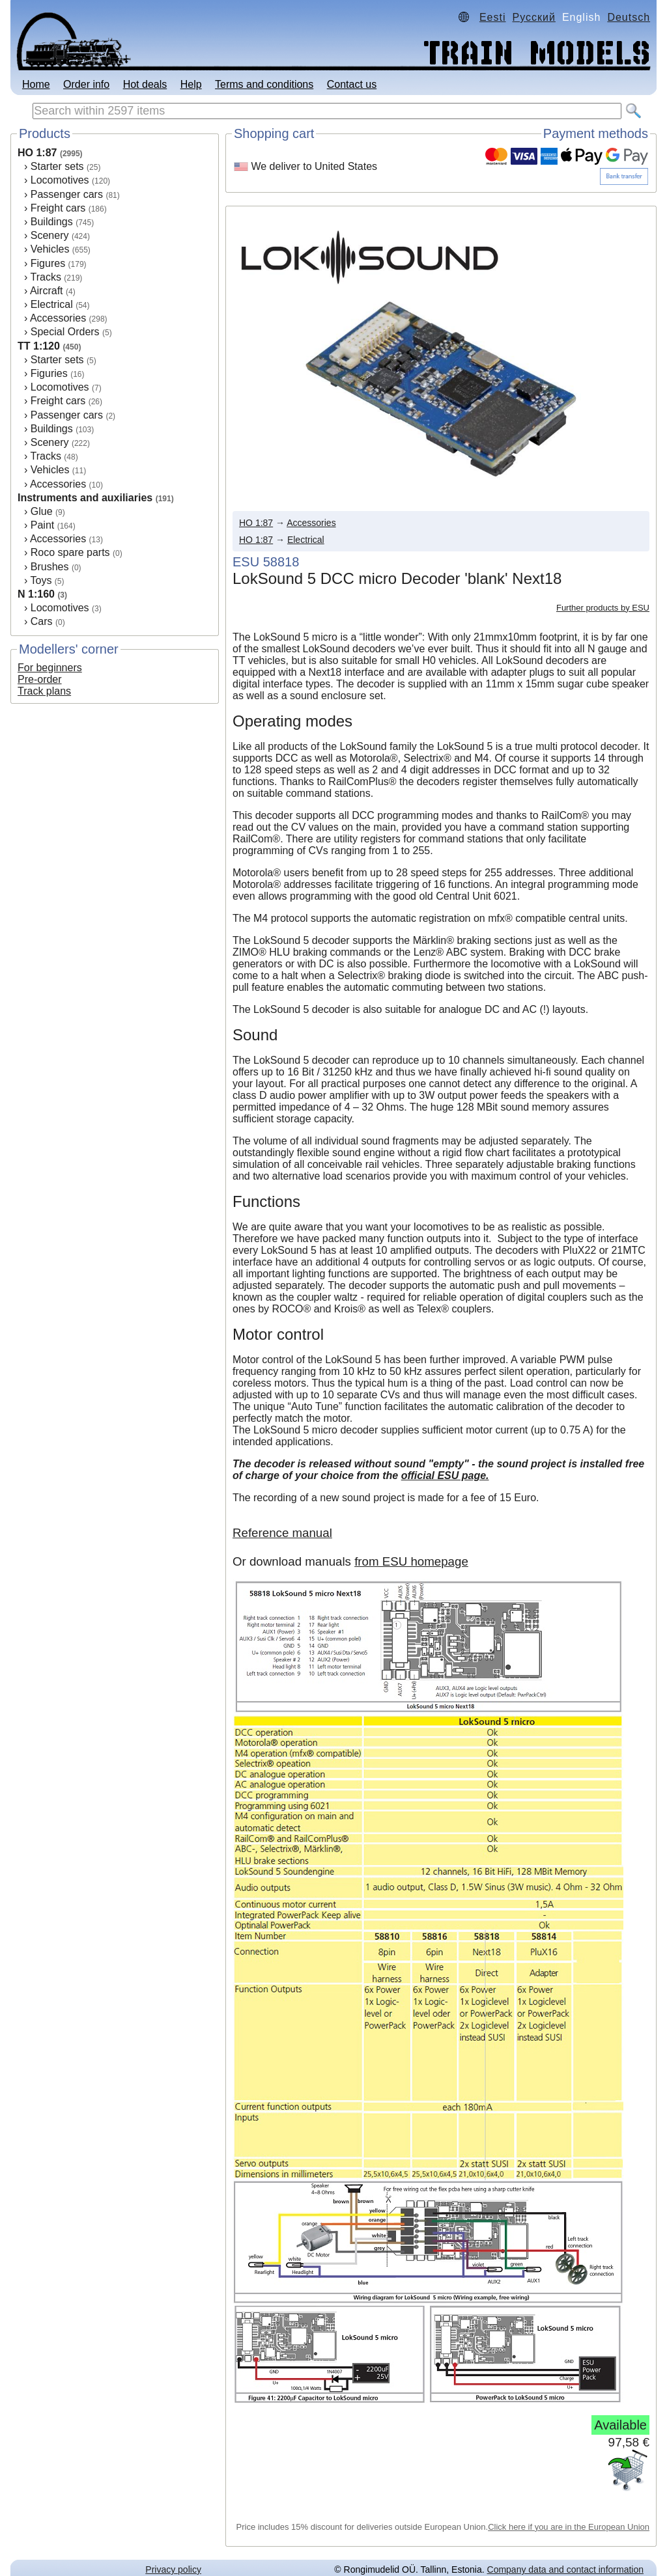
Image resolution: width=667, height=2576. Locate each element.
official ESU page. (445, 1475)
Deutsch (628, 17)
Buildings (52, 221)
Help (191, 84)
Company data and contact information (565, 2569)
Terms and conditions (264, 84)
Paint (42, 525)
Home (36, 84)
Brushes (50, 566)
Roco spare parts (70, 552)
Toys (40, 580)
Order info (86, 84)
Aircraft (46, 290)
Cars (42, 621)
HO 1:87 (37, 152)
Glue (42, 511)
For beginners (50, 667)
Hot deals (145, 84)
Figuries (49, 373)
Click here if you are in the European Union (568, 2527)
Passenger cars (67, 194)
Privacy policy (173, 2569)
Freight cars (58, 208)
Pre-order (40, 679)
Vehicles (50, 249)
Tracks (45, 277)
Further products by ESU (602, 608)
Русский (534, 17)
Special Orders (65, 331)
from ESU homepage (411, 1561)
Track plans (44, 691)
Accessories (58, 318)
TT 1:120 (39, 346)
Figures (48, 263)
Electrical (52, 304)
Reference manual (282, 1533)
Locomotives (60, 180)
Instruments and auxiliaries (85, 497)
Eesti (492, 17)
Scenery (50, 235)
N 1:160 (36, 594)
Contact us (351, 84)
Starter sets (57, 166)
